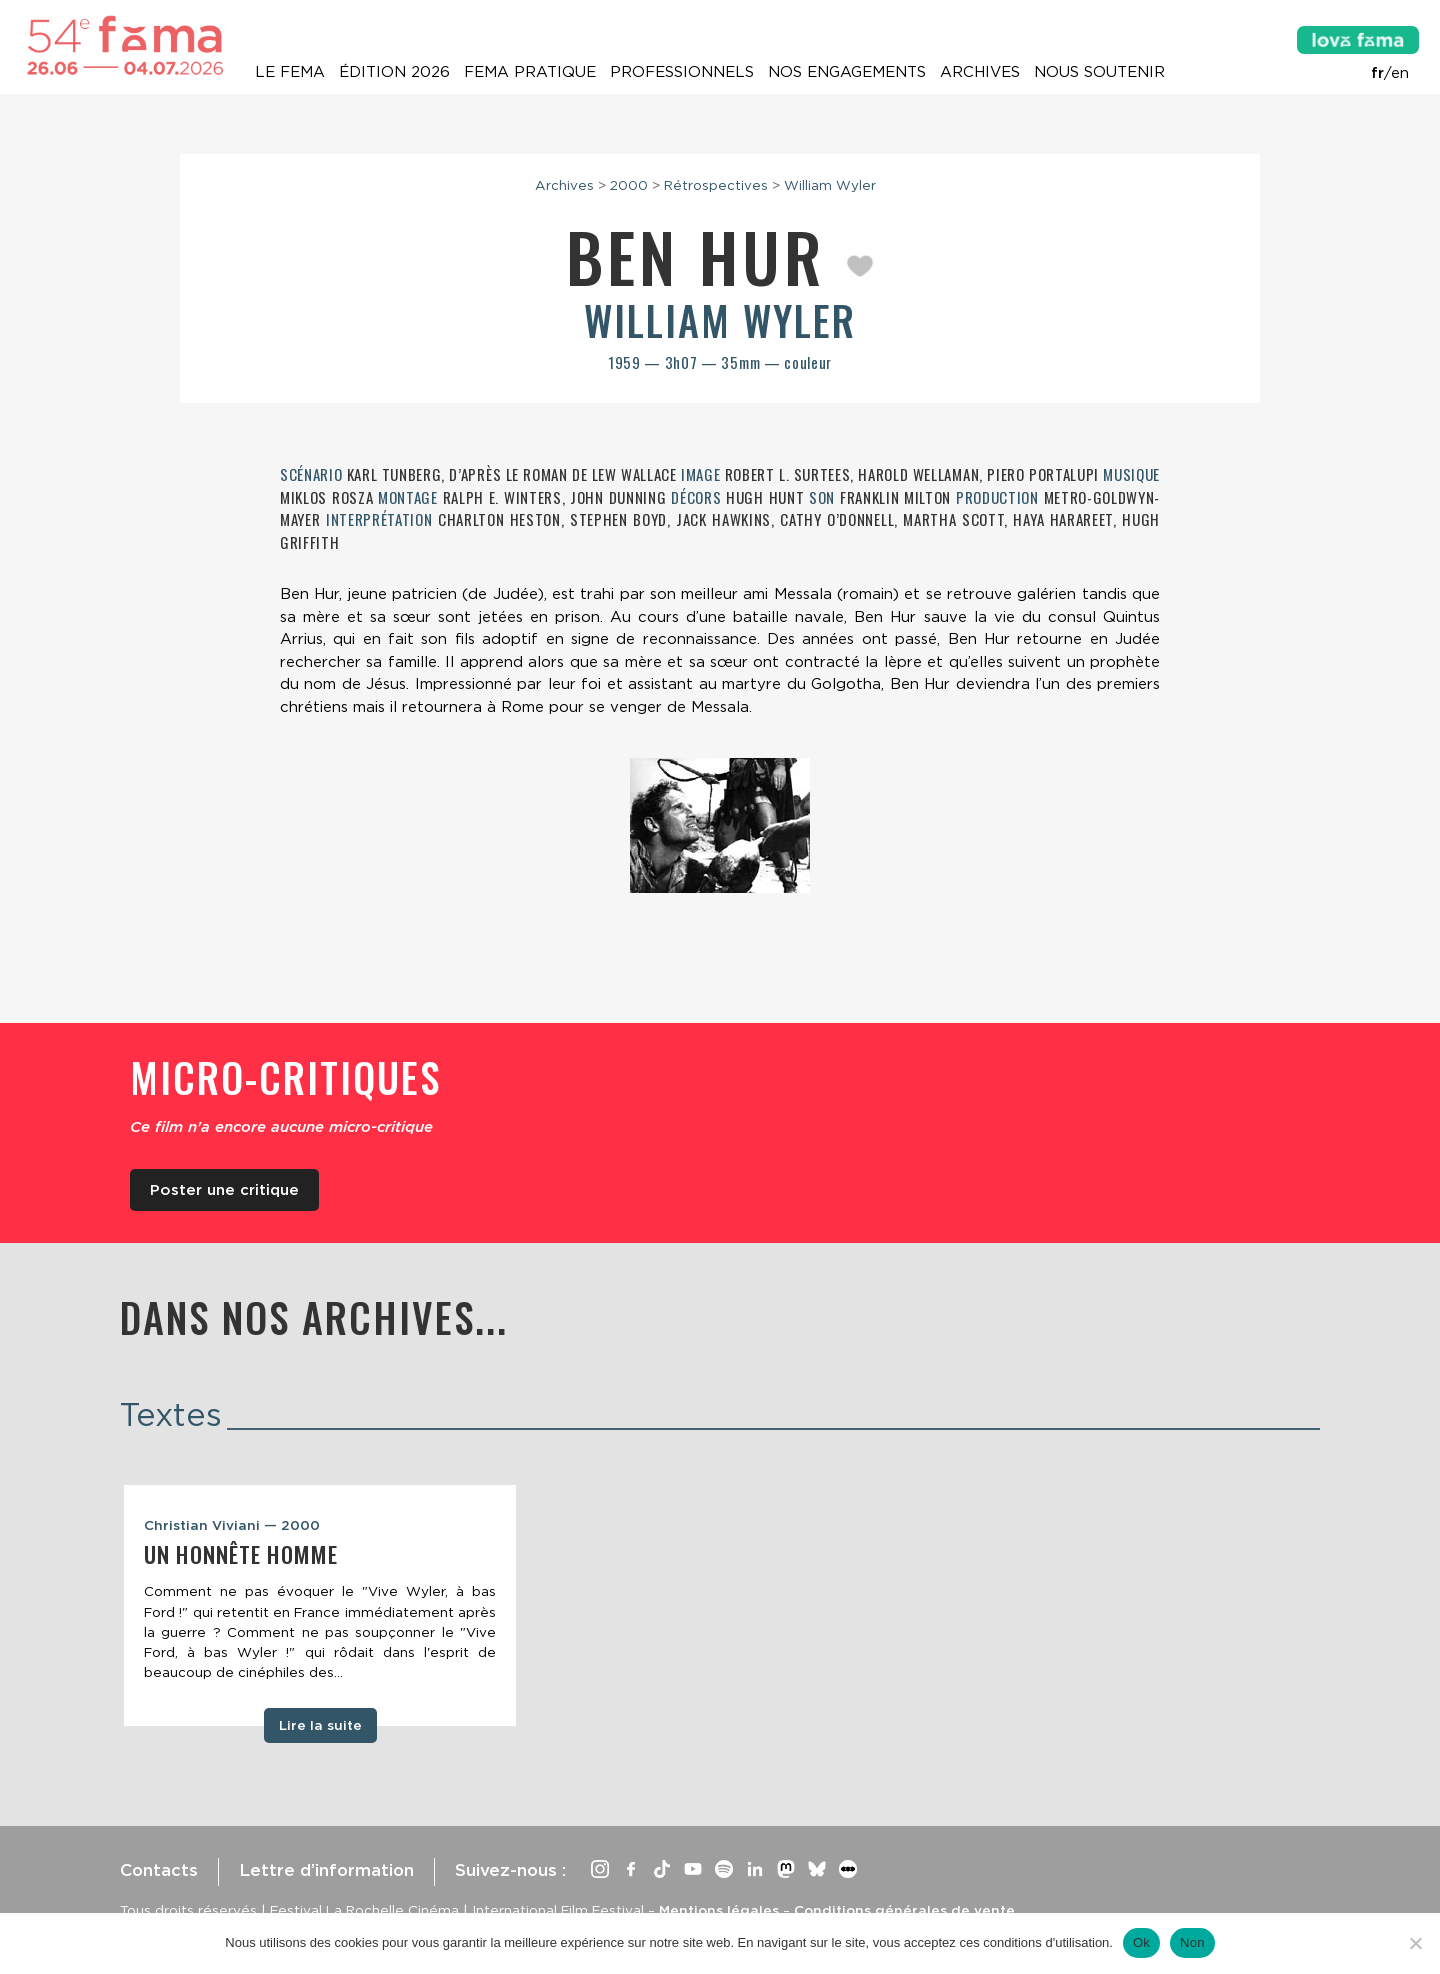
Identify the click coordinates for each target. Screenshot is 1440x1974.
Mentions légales (719, 1910)
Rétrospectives (716, 185)
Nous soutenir (1099, 72)
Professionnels (682, 72)
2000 (629, 185)
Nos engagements (847, 72)
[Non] (1415, 1943)
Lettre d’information (326, 1870)
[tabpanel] (320, 1606)
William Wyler (830, 185)
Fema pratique (530, 72)
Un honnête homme (241, 1554)
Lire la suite (320, 1725)
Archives (980, 72)
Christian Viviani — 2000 (232, 1525)
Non (1192, 1942)
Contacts (159, 1870)
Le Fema (290, 72)
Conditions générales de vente (904, 1910)
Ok (1141, 1942)
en (1400, 73)
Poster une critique (224, 1190)
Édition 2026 (394, 72)
